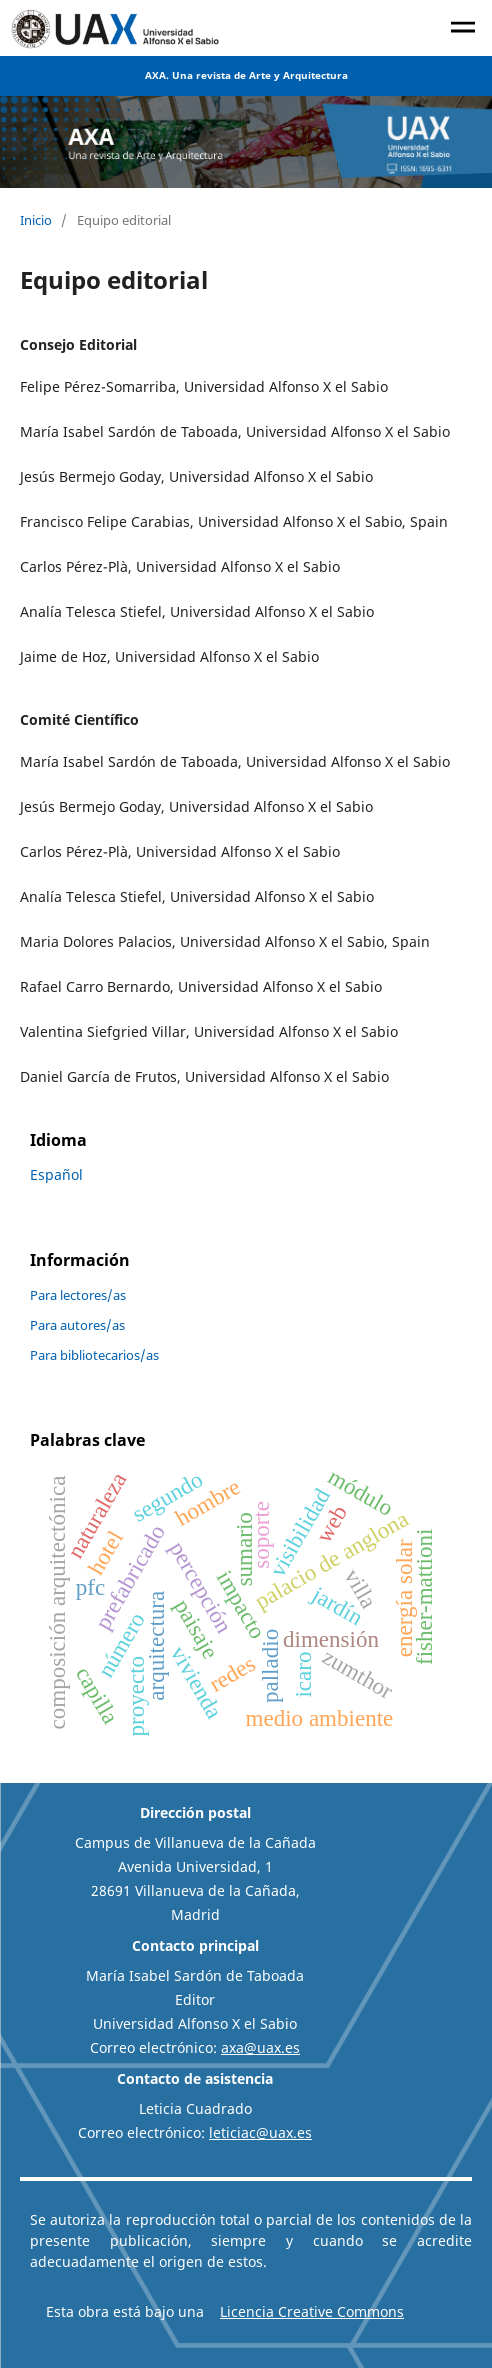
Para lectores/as (78, 1295)
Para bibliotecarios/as (94, 1355)
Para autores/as (77, 1325)
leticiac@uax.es (260, 2132)
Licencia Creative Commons (312, 2311)
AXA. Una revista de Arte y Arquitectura (246, 75)
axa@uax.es (260, 2047)
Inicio (36, 220)
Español (56, 1174)
